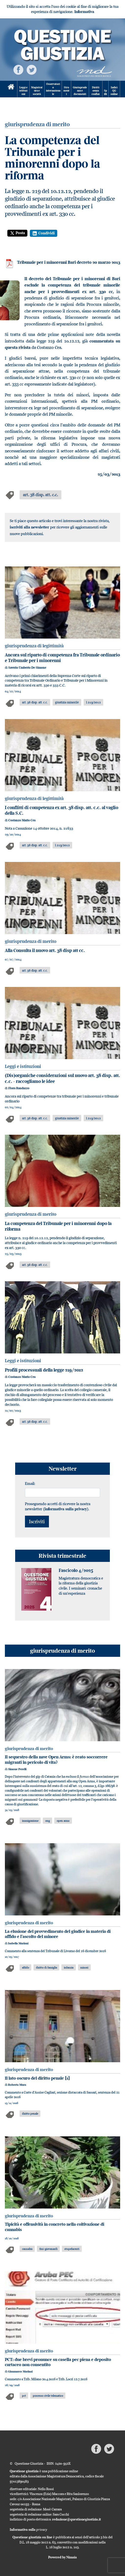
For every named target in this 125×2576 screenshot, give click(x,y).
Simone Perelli (17, 1769)
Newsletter (63, 1468)
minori (84, 1967)
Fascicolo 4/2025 (76, 1570)
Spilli (105, 92)
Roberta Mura (17, 2084)
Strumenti (66, 91)
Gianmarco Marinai (20, 2371)
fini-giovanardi (48, 2249)
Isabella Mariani (18, 1943)
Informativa (84, 11)
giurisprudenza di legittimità (34, 646)
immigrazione (30, 1820)
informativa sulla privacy (66, 1509)
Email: (30, 1483)
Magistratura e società (37, 91)
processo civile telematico (48, 2395)
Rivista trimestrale (62, 1555)
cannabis (27, 2249)
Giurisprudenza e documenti (80, 91)
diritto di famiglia (46, 1967)
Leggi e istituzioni (23, 91)
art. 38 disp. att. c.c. (40, 494)
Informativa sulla (28, 2529)
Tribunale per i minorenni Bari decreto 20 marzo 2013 (68, 262)
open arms (63, 1820)
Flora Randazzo (18, 1088)
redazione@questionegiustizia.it (76, 2519)
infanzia (68, 1967)
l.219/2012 (93, 702)
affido (25, 1967)
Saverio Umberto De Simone (27, 667)
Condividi (43, 233)
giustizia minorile (67, 702)
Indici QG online (114, 91)
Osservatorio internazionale (53, 88)
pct (24, 2395)
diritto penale (30, 2113)
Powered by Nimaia (62, 2557)
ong (47, 1820)
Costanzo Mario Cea (21, 820)
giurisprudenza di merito (30, 941)
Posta (17, 232)
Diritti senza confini (95, 91)
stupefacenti (71, 2249)
